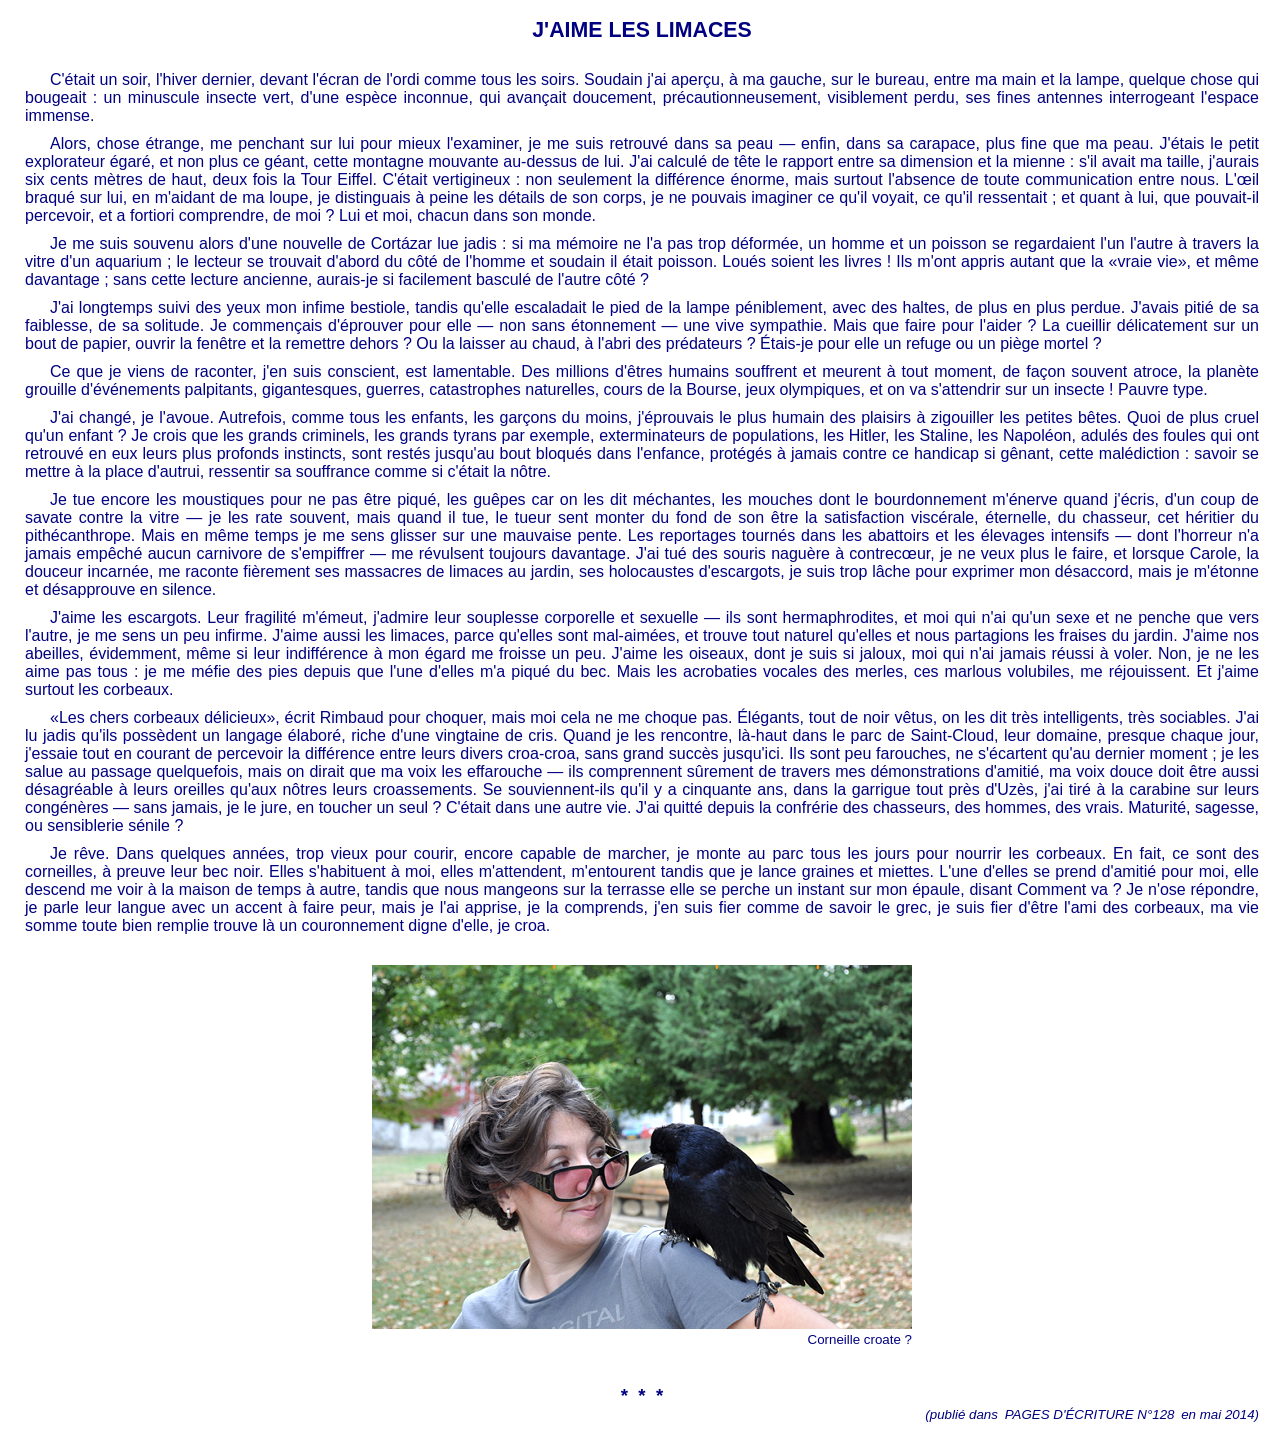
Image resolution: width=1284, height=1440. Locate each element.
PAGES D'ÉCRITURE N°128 (1090, 1414)
